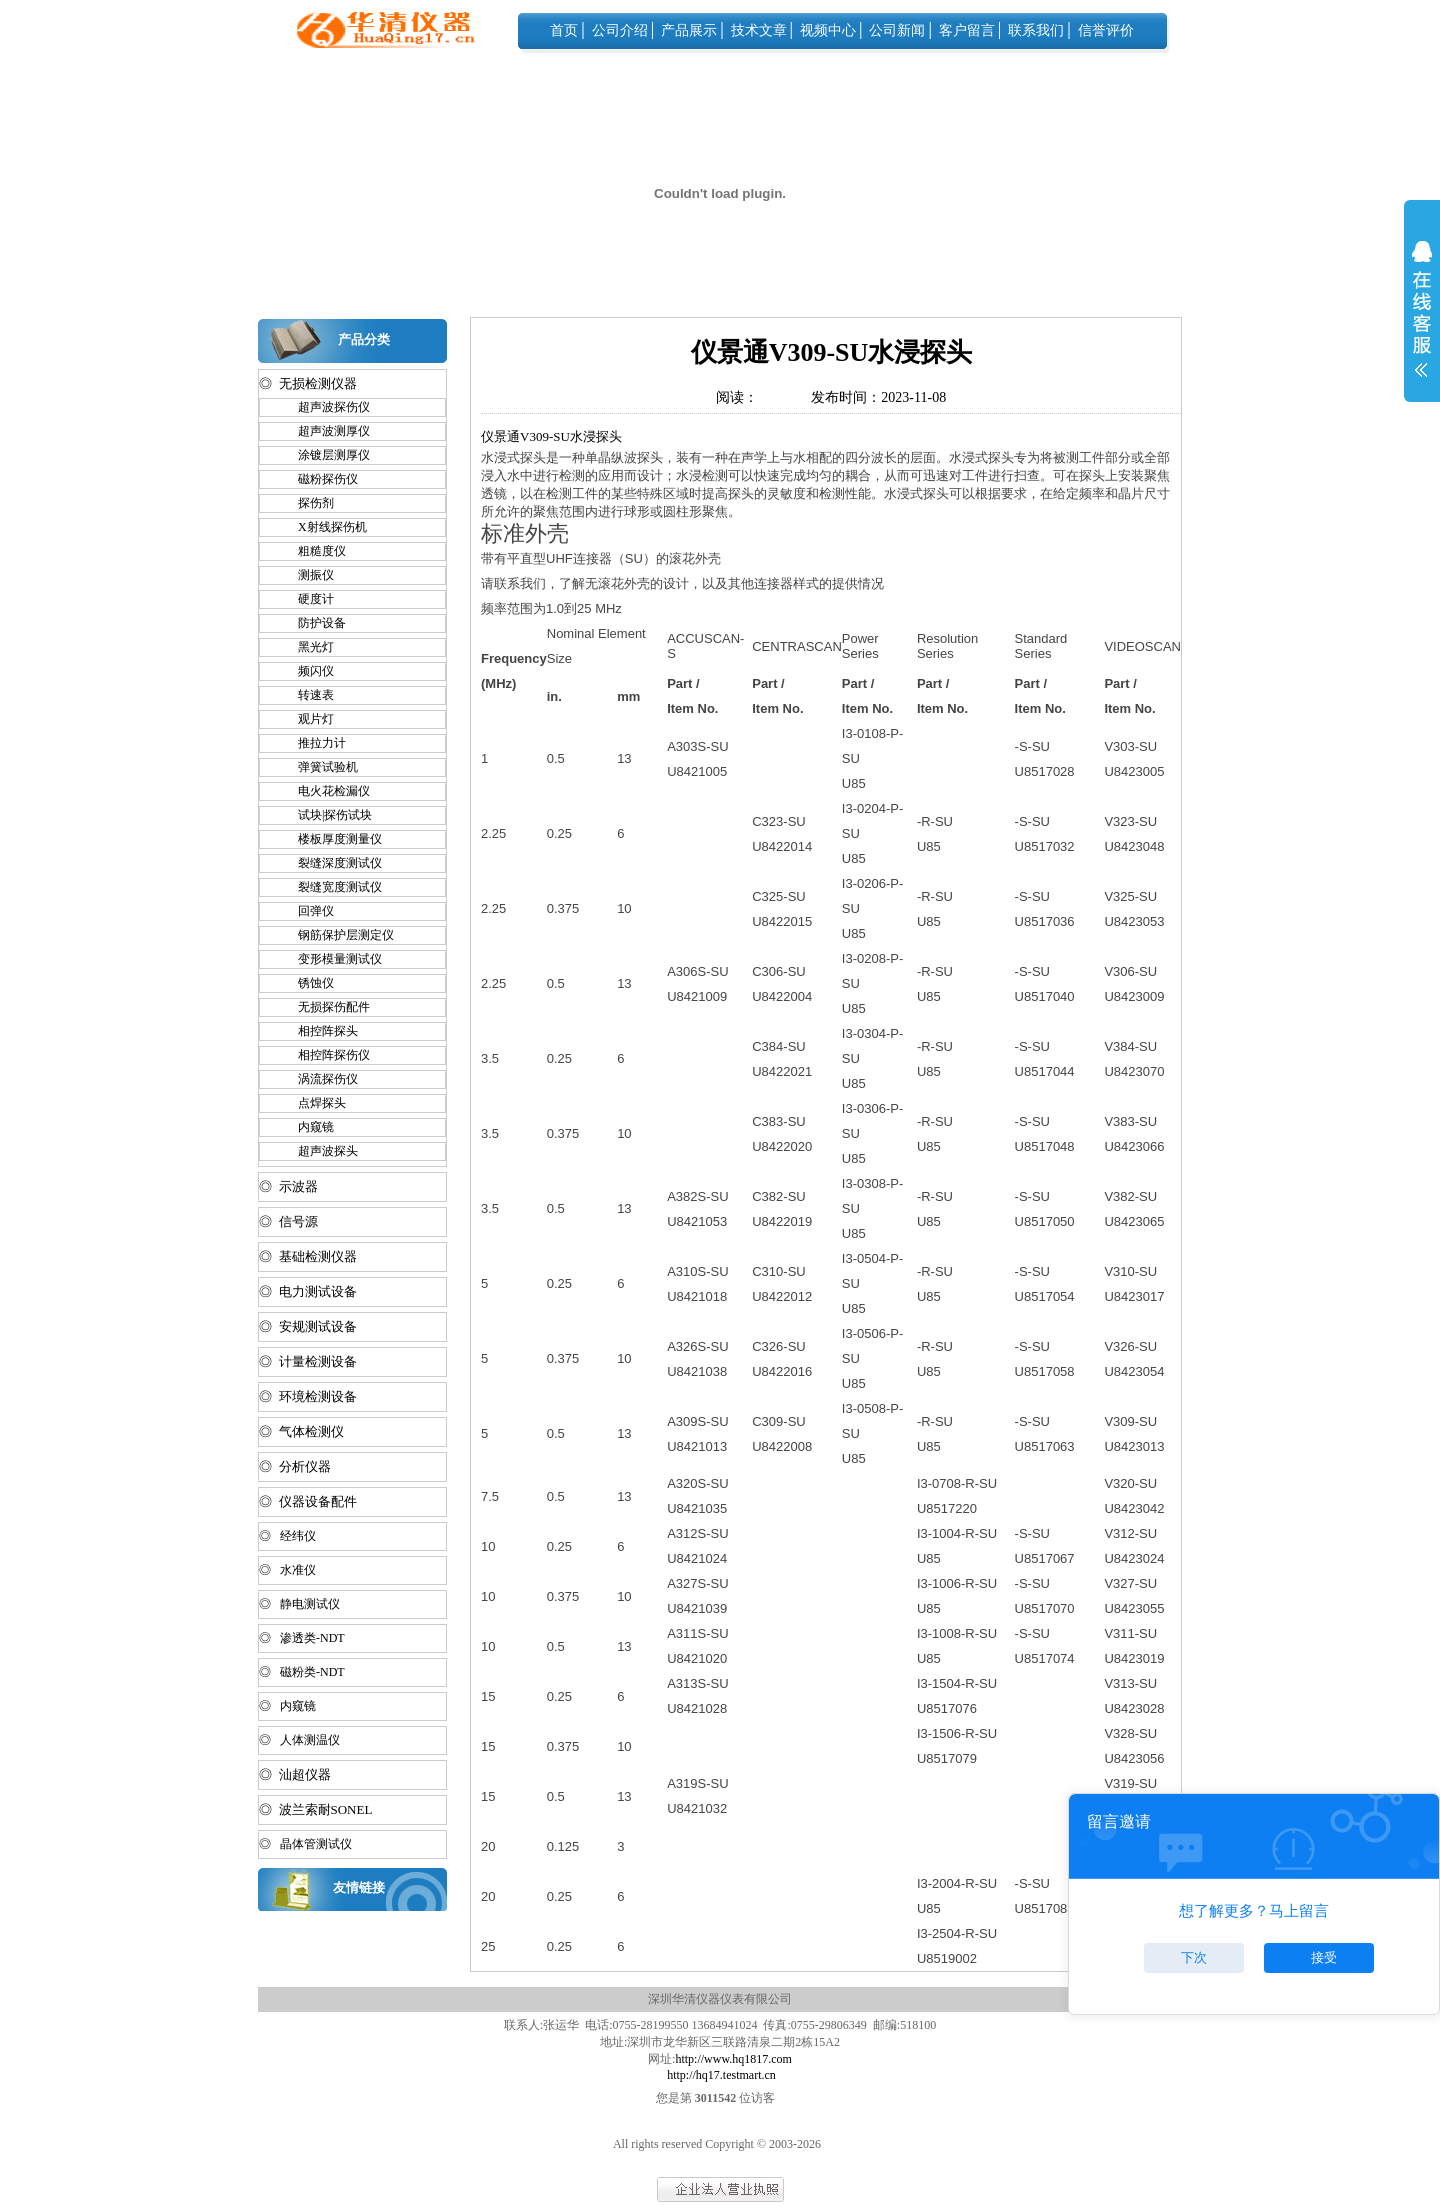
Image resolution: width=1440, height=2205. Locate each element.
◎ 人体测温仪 (299, 1740)
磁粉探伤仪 (319, 479)
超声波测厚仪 (325, 431)
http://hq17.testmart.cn (721, 2075)
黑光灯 (307, 647)
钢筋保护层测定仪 (337, 935)
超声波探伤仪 (325, 407)
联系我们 (1036, 30)
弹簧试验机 (319, 767)
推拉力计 (313, 743)
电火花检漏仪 (325, 791)
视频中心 (828, 30)
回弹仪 (307, 911)
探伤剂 (307, 503)
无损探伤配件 (325, 1007)
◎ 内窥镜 (287, 1706)
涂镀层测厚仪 (325, 455)
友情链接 (359, 1887)
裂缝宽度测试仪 (331, 887)
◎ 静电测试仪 (299, 1604)
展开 (1422, 322)
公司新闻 (897, 30)
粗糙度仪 (313, 551)
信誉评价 (1106, 30)
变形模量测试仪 (331, 959)
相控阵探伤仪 (325, 1055)
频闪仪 (307, 671)
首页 (564, 30)
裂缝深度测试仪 (331, 863)
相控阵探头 (319, 1031)
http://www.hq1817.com (733, 2059)
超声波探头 (319, 1151)
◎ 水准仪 (287, 1570)
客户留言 (967, 30)
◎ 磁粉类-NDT (302, 1672)
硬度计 (307, 599)
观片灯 (307, 719)
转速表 (307, 695)
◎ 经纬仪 (287, 1536)
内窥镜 (307, 1127)
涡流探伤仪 (319, 1079)
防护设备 (313, 623)
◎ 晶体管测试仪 (305, 1844)
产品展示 (689, 30)
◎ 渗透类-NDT (302, 1638)
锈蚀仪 (307, 983)
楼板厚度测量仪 (331, 839)
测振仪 (307, 575)
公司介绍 (620, 30)
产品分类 (364, 339)
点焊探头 (313, 1103)
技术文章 (759, 30)
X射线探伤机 (323, 527)
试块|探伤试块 (326, 815)
